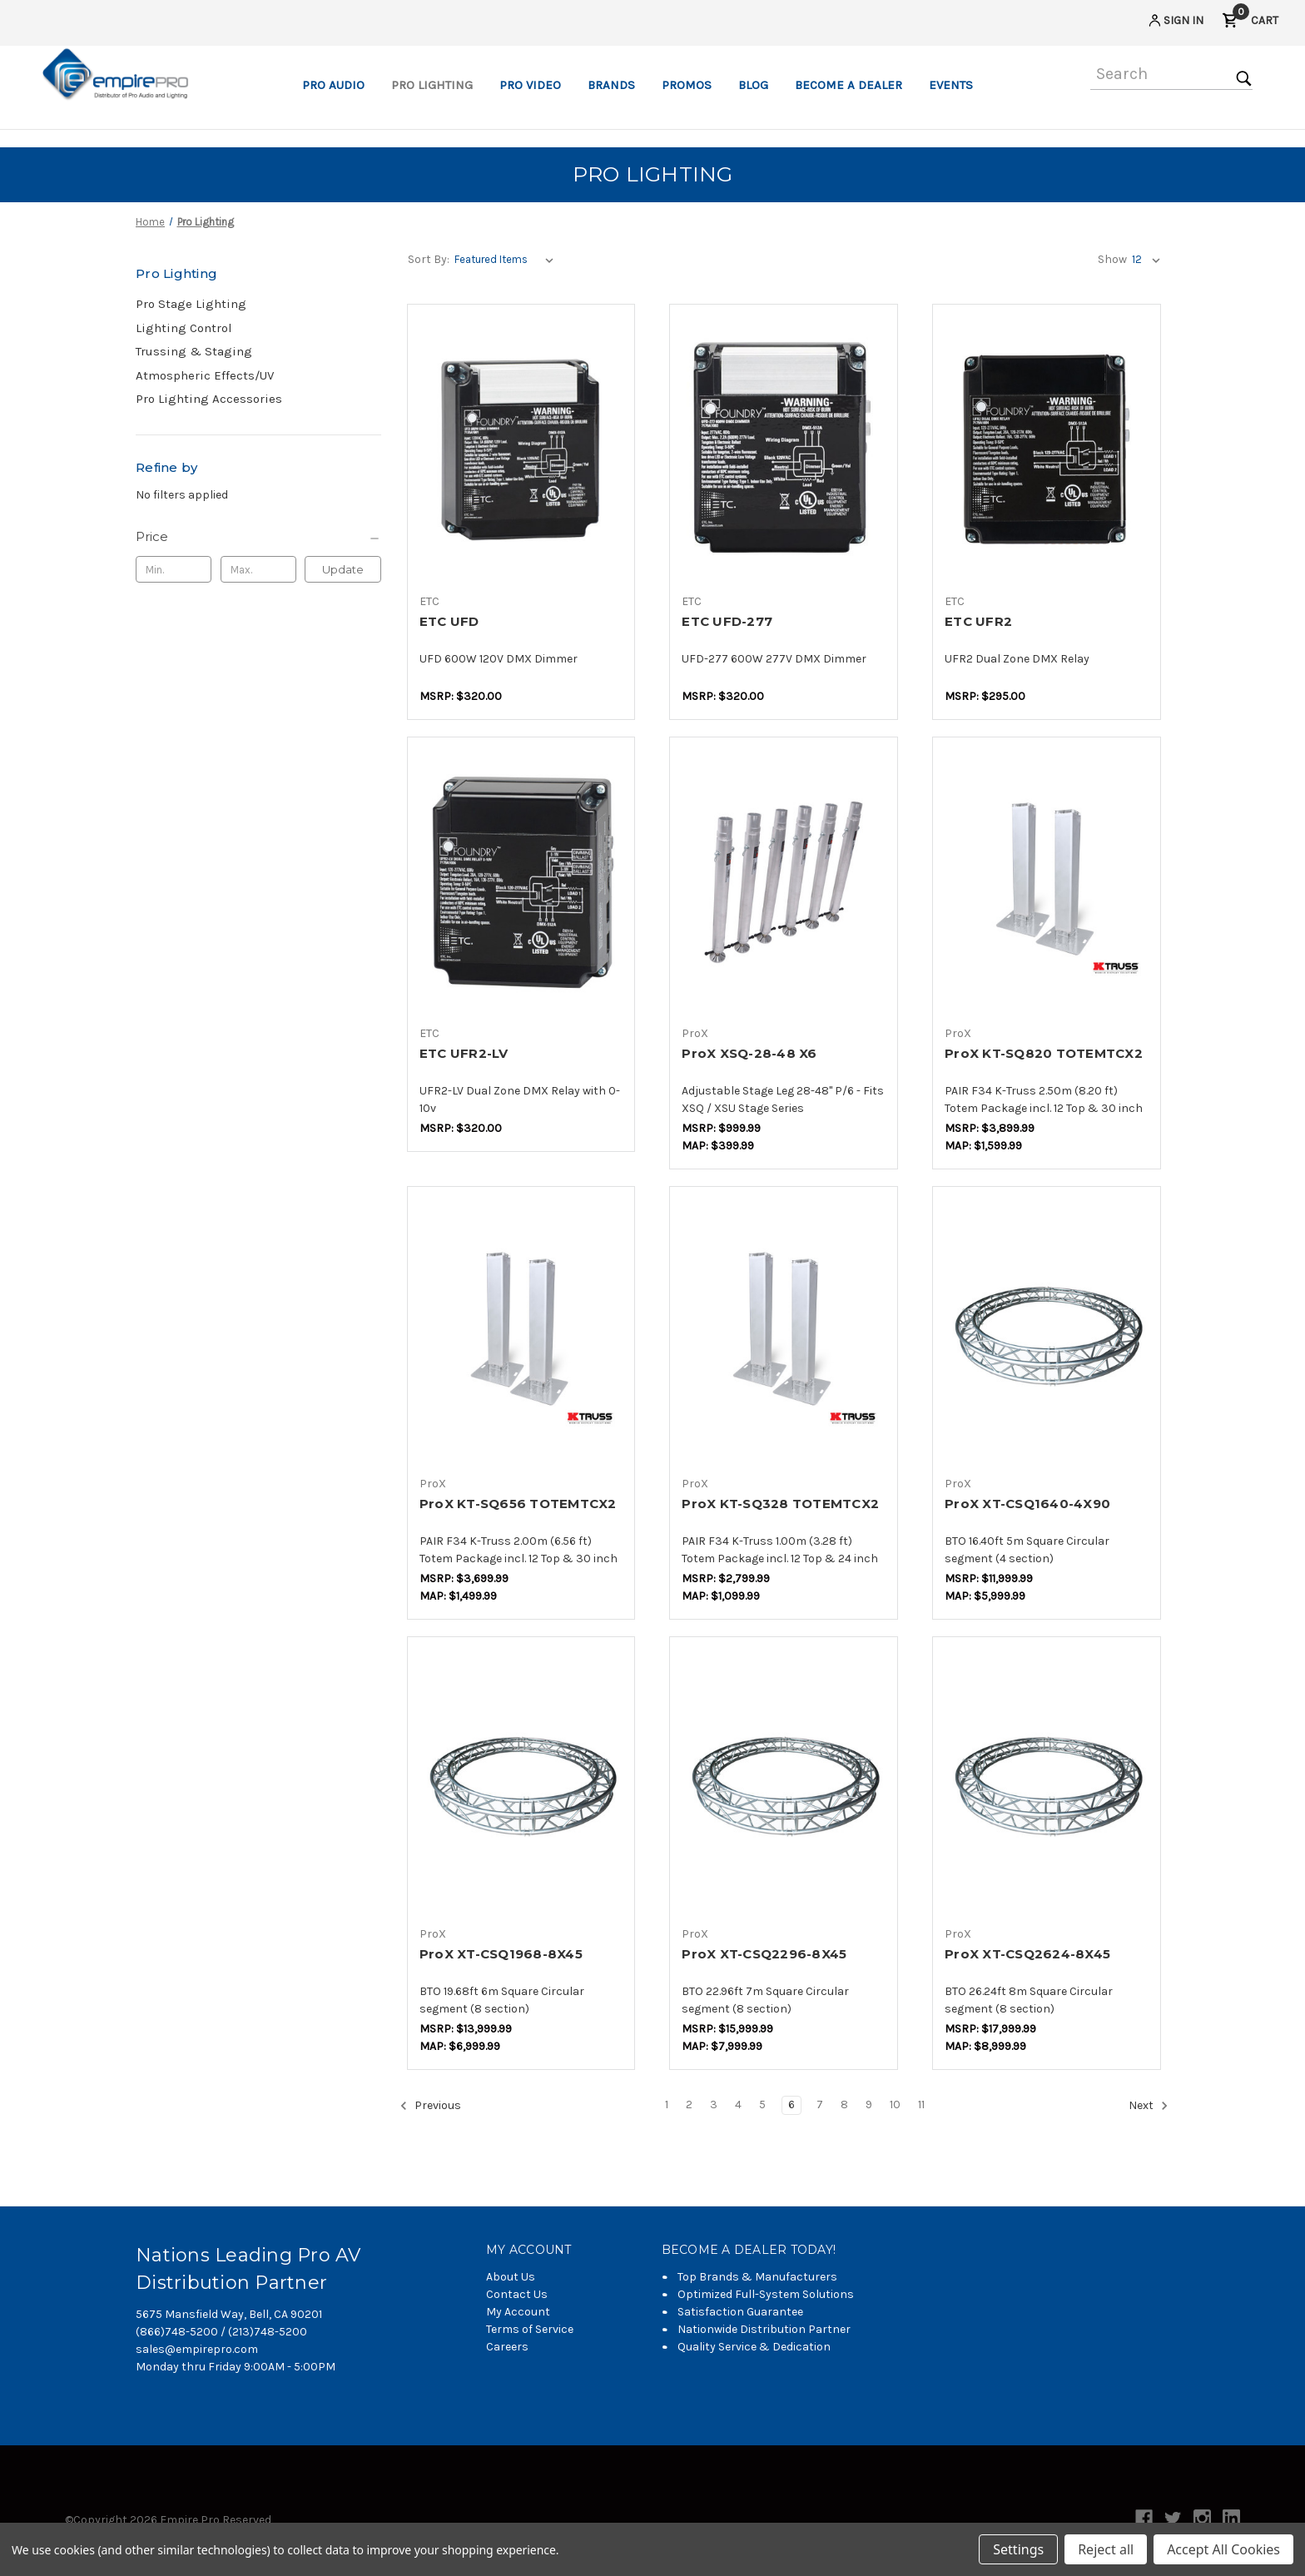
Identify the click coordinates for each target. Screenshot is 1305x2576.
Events (951, 84)
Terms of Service (529, 2329)
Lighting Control (184, 327)
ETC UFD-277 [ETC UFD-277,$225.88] (727, 621)
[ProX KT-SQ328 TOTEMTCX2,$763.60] (783, 1332)
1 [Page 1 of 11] (666, 2104)
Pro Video (530, 84)
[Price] (258, 537)
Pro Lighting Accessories (209, 398)
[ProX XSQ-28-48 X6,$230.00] (783, 883)
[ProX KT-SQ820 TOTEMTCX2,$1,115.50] (1046, 883)
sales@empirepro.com (197, 2349)
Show (1112, 259)
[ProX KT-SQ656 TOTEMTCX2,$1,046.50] (521, 1332)
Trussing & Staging (194, 351)
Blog (753, 84)
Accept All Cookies (1223, 2549)
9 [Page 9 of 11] (869, 2104)
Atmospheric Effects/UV (205, 375)
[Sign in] (1175, 23)
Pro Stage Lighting (191, 303)
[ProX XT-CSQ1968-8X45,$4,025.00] (521, 1782)
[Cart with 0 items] (1250, 23)
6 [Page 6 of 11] (791, 2104)
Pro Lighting (432, 84)
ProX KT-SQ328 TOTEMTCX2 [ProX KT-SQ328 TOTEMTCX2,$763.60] (780, 1503)
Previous (430, 2105)
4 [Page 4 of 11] (738, 2104)
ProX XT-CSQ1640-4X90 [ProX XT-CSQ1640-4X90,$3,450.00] (1027, 1503)
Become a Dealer (848, 84)
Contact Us (517, 2294)
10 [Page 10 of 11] (895, 2104)
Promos (687, 84)
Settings (1018, 2549)
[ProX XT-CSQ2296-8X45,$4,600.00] (783, 1782)
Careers (507, 2347)
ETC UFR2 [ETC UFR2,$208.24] (978, 621)
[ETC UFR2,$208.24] (1046, 450)
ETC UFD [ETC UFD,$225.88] (449, 621)
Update (343, 569)
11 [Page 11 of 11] (921, 2104)
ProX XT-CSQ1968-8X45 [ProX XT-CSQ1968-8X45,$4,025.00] (501, 1954)
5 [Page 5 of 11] (762, 2104)
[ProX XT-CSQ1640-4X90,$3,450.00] (1046, 1332)
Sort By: (428, 259)
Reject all (1106, 2549)
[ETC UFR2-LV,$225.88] (521, 883)
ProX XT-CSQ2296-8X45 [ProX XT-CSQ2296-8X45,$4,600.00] (764, 1954)
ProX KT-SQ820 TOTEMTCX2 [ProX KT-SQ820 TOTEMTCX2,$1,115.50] (1044, 1053)
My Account (518, 2312)
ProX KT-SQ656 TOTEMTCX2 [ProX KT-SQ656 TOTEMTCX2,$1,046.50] (518, 1503)
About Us (510, 2277)
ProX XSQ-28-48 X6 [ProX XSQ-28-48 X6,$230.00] (749, 1053)
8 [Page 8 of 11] (844, 2104)
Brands (611, 84)
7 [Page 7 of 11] (819, 2104)
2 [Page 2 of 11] (689, 2104)
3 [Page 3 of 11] (713, 2104)
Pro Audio (333, 84)
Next (1149, 2105)
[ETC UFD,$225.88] (521, 450)
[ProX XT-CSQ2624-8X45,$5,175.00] (1046, 1782)
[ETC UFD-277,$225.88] (783, 450)
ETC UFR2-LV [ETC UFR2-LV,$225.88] (464, 1053)
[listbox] (507, 259)
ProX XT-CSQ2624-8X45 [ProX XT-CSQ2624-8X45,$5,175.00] (1027, 1954)
